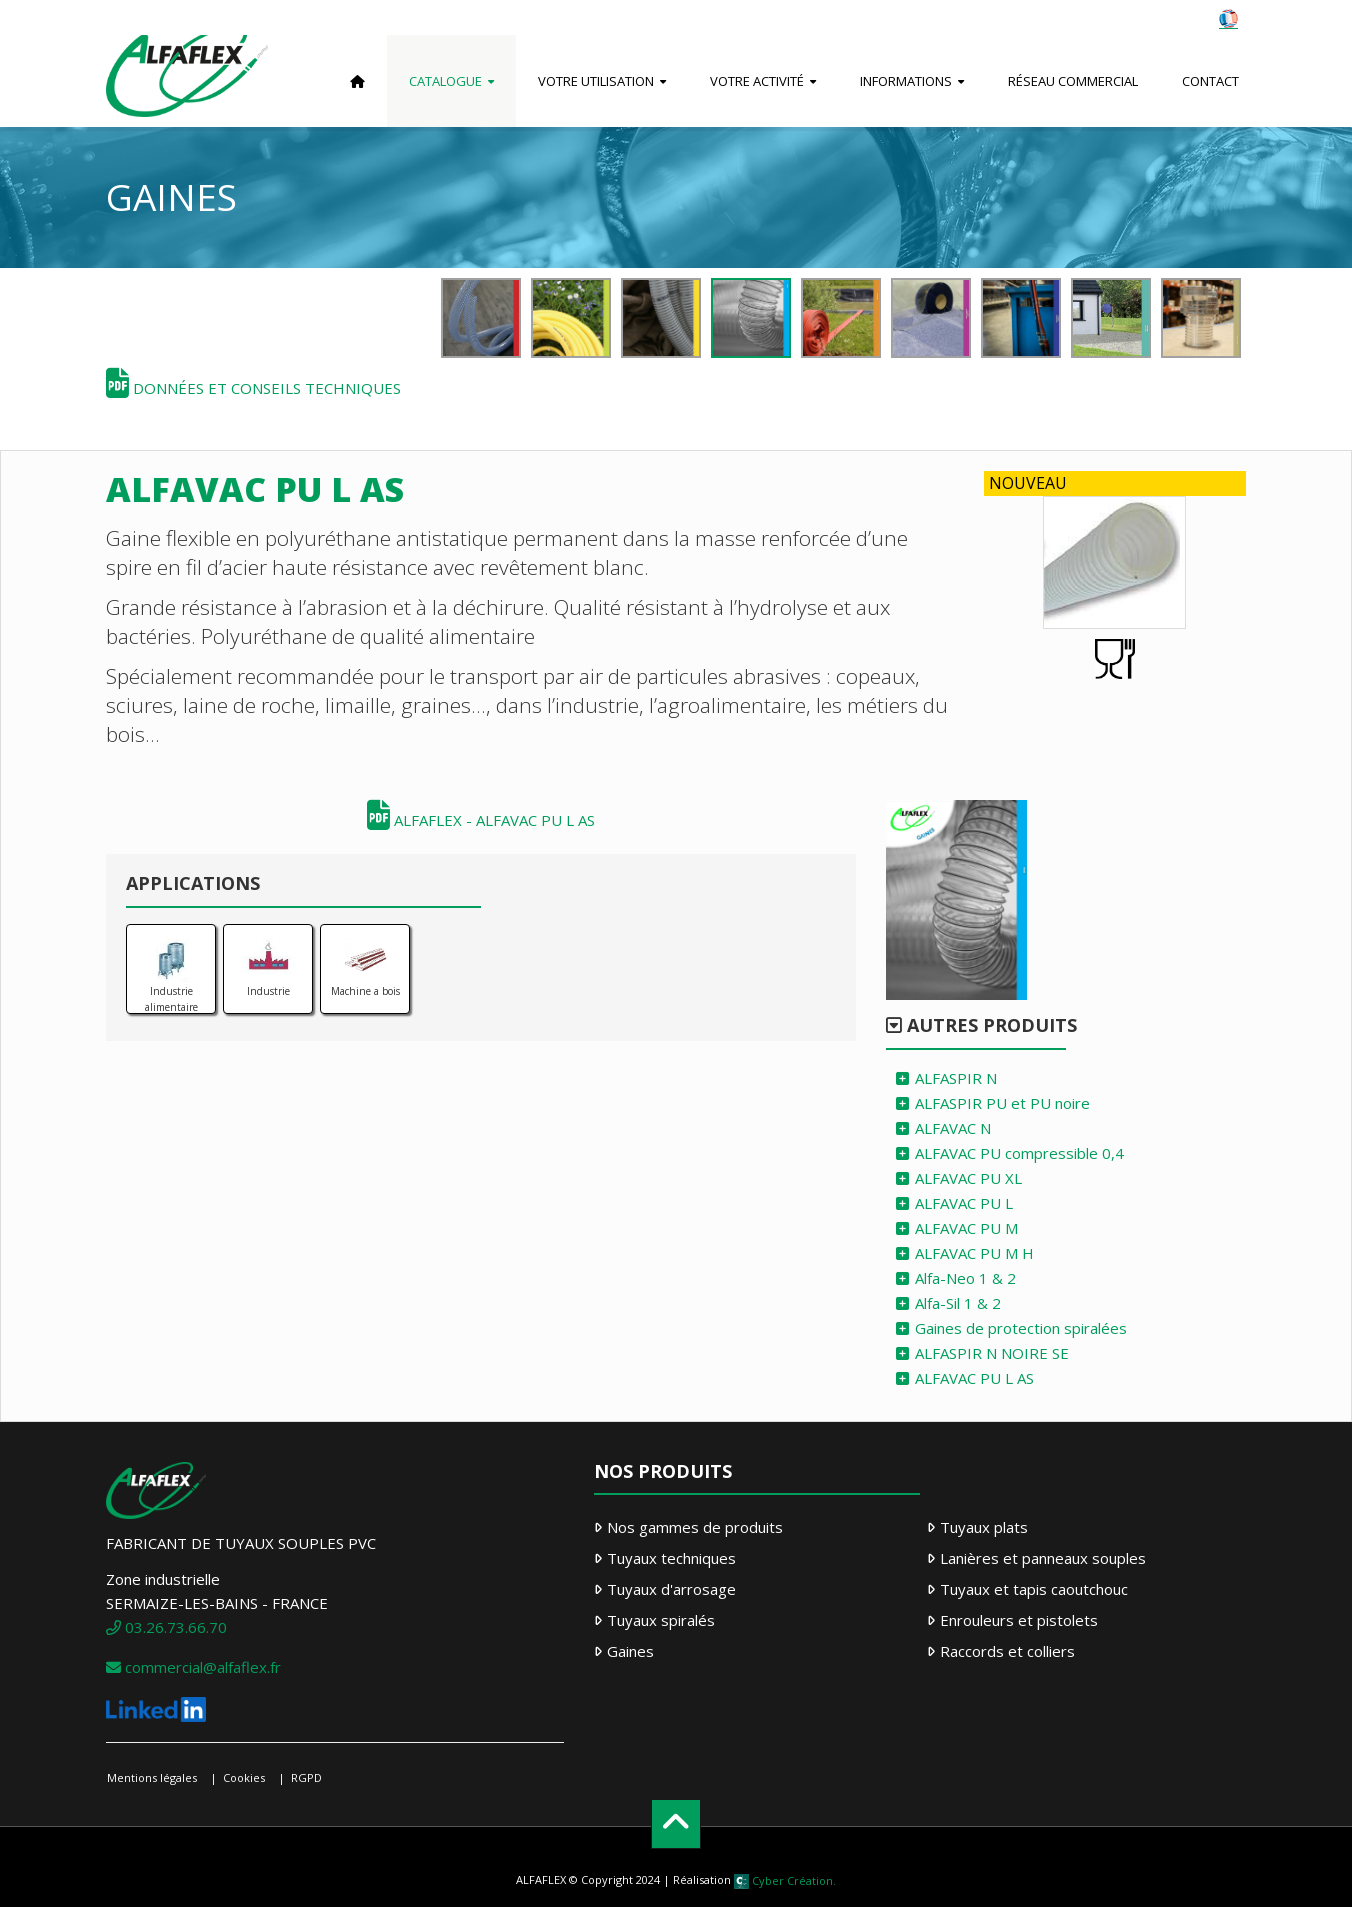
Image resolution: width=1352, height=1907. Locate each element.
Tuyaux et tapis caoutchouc (1034, 1589)
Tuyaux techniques (671, 1558)
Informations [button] (906, 81)
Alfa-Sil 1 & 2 (958, 1303)
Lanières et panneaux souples (1043, 1558)
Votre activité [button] (757, 81)
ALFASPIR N (956, 1078)
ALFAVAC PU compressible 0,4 (1019, 1153)
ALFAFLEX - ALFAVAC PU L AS (481, 820)
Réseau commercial (1073, 81)
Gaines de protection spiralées (1021, 1328)
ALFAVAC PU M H (974, 1253)
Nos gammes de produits (695, 1527)
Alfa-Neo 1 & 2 (965, 1278)
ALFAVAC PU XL (968, 1178)
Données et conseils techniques (253, 388)
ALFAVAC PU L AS (974, 1378)
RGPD (306, 1777)
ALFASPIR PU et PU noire (1002, 1103)
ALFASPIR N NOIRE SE (992, 1353)
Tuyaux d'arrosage (671, 1589)
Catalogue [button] (445, 81)
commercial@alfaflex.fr (193, 1667)
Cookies (244, 1777)
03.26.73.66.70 (166, 1627)
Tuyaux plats (984, 1527)
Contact (1210, 81)
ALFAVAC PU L (964, 1203)
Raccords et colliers (1007, 1651)
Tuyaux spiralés (661, 1620)
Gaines (630, 1651)
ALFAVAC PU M (966, 1228)
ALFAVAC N (953, 1128)
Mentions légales (152, 1777)
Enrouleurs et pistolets (1019, 1620)
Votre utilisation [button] (596, 81)
